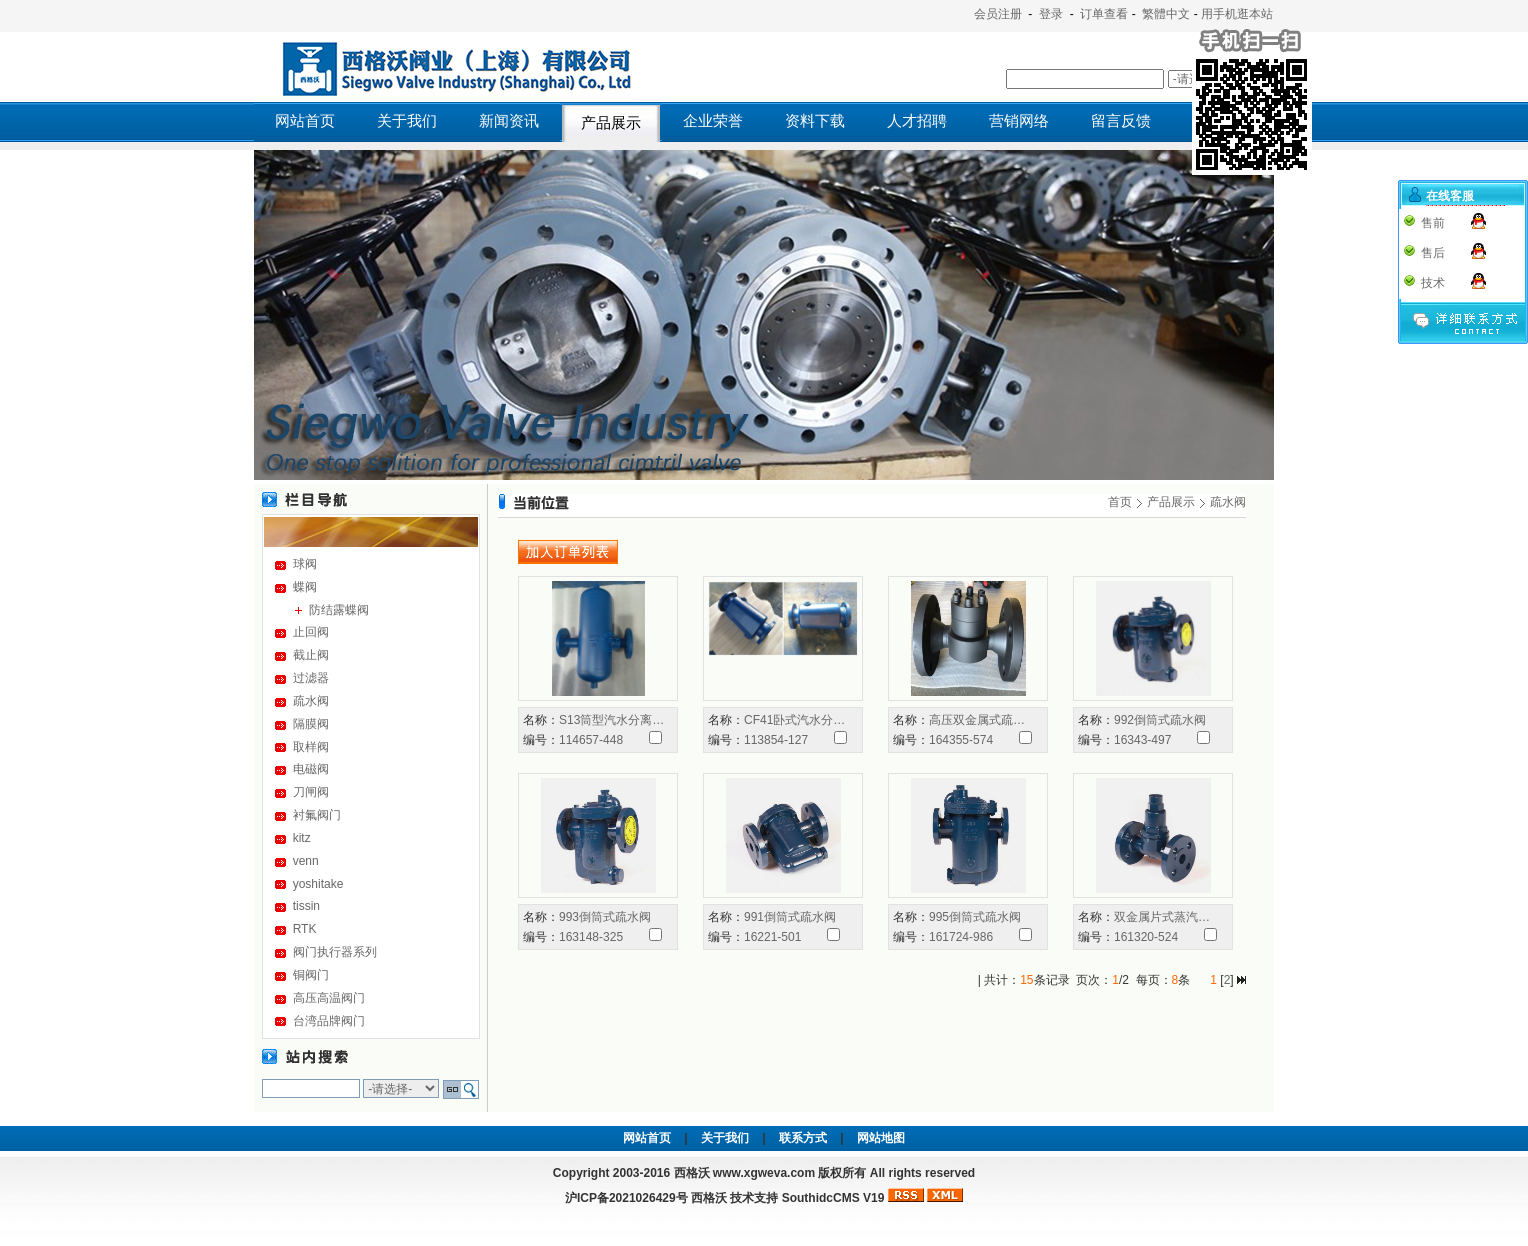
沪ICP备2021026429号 (626, 1198)
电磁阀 (311, 769)
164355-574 (961, 740)
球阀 (305, 564)
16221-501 (772, 937)
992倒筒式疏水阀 (1160, 720)
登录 (1051, 14)
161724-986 (961, 937)
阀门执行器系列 (335, 952)
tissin (306, 906)
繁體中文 (1166, 14)
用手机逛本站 (1237, 14)
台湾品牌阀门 (329, 1021)
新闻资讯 (509, 121)
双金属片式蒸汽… (1162, 917)
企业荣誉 (713, 121)
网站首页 (305, 121)
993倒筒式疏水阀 (605, 917)
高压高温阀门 (329, 998)
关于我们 (407, 121)
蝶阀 (305, 587)
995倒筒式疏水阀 (975, 917)
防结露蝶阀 (339, 610)
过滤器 (311, 678)
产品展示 (611, 123)
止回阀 (311, 632)
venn (306, 861)
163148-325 (591, 937)
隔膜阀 (311, 724)
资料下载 (815, 121)
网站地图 (881, 1138)
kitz (302, 838)
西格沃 (709, 1198)
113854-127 (776, 740)
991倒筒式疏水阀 (790, 917)
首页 (1120, 502)
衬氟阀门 (317, 815)
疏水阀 (311, 701)
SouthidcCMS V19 (833, 1198)
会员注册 (998, 14)
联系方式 (803, 1138)
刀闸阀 (311, 792)
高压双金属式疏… (977, 720)
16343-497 (1142, 740)
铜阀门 (311, 975)
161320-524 (1146, 937)
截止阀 (311, 655)
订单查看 (1104, 14)
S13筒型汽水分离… (611, 720)
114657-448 (591, 740)
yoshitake (318, 884)
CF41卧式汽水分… (794, 720)
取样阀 (311, 747)
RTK (305, 929)
